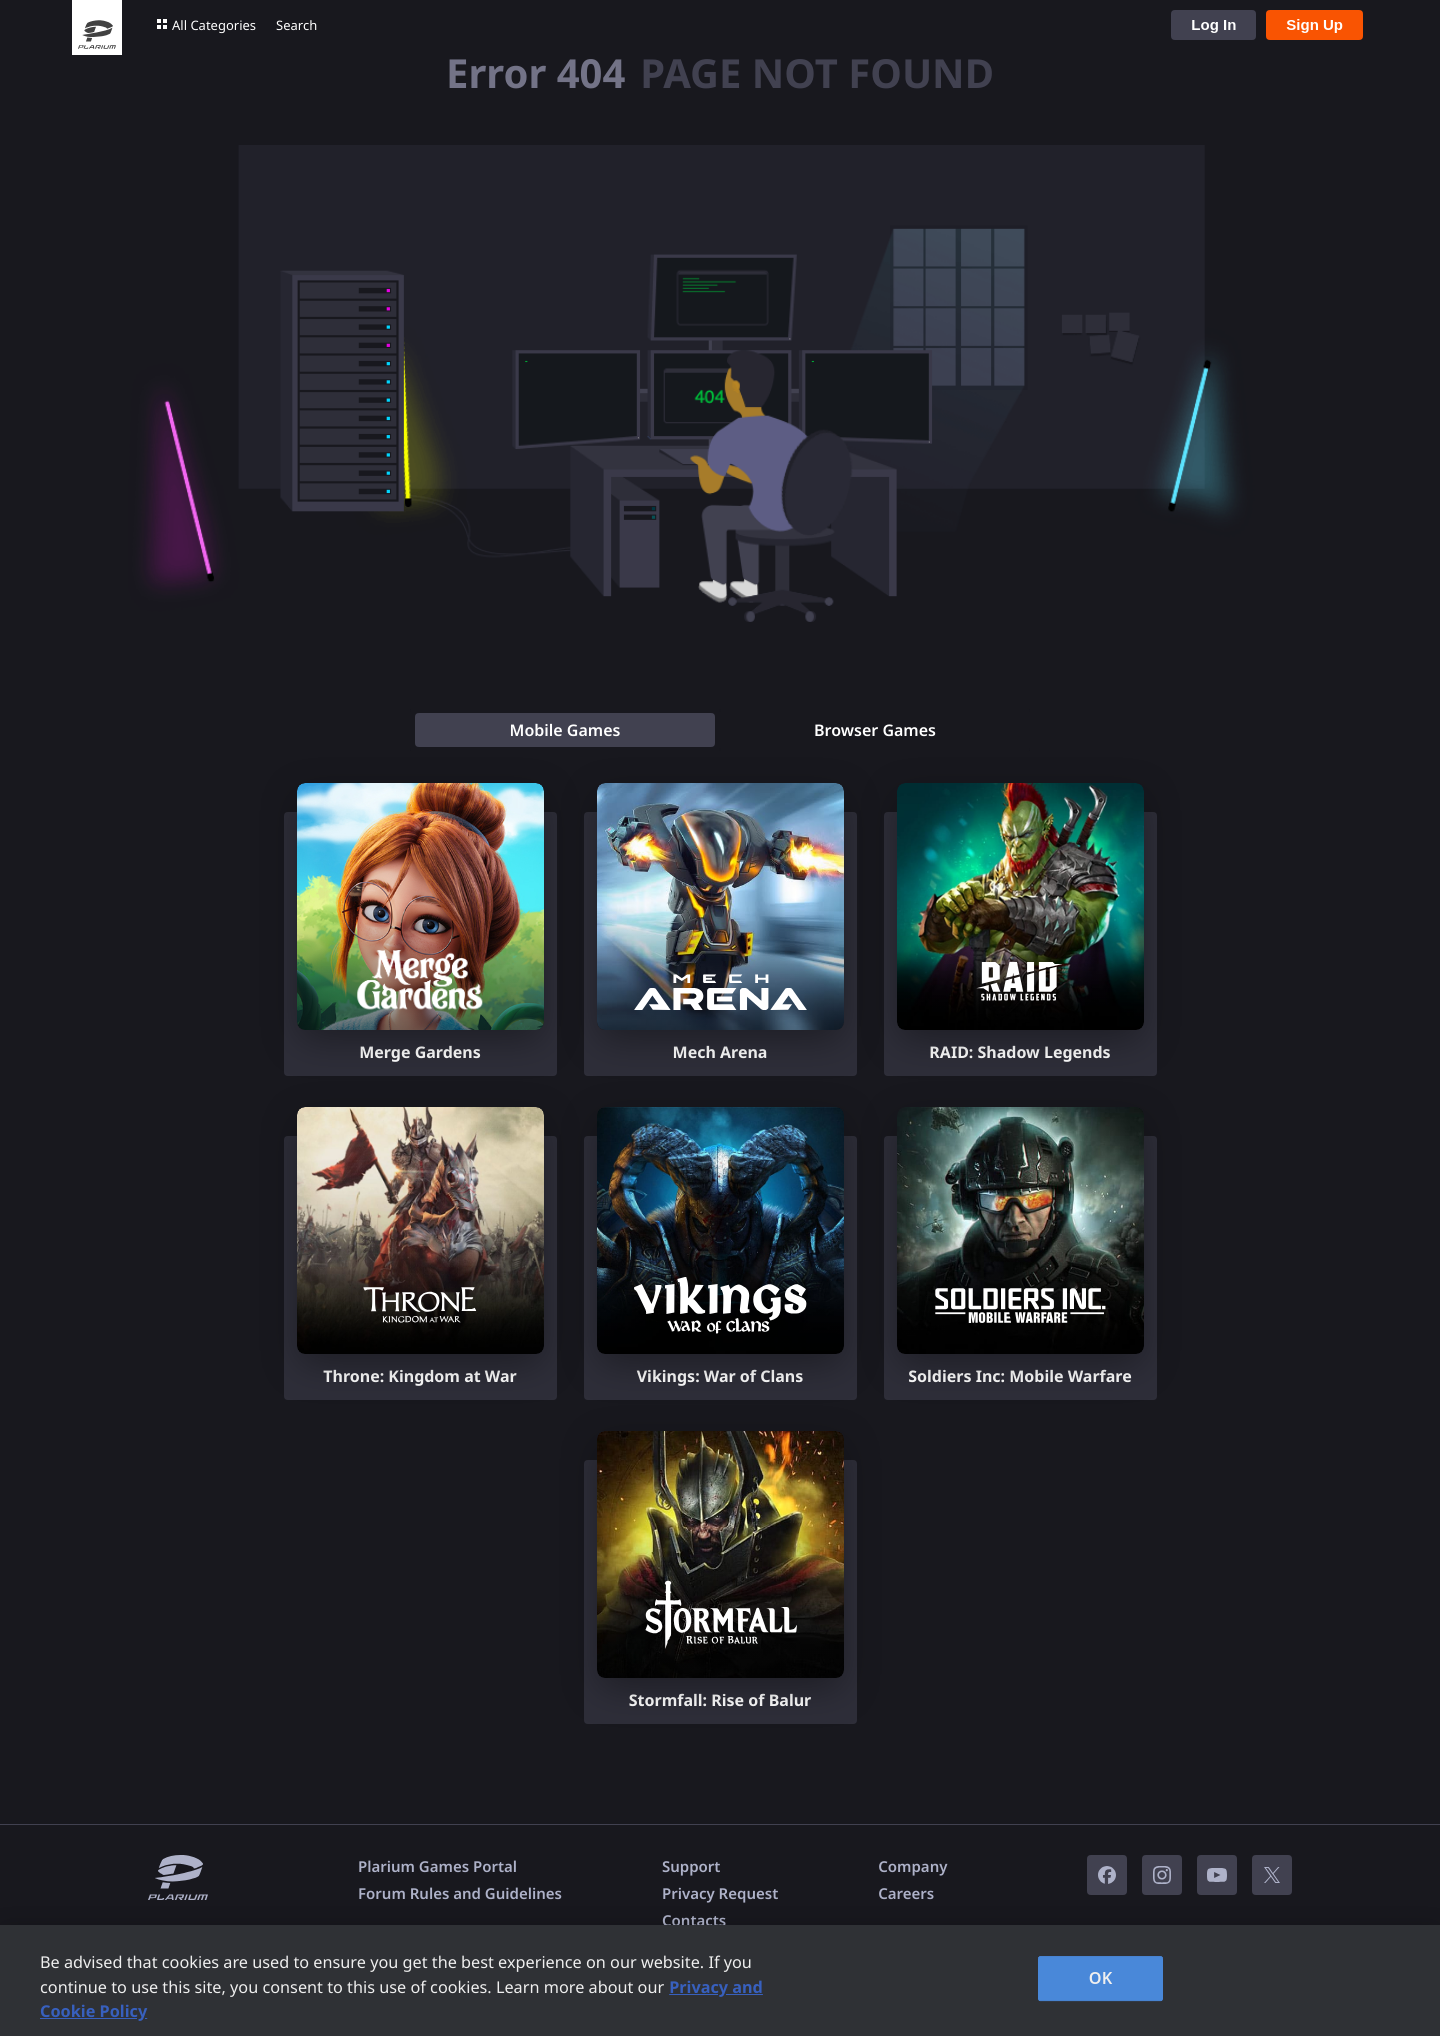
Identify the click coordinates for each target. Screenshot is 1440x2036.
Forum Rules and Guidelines (460, 1894)
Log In (1213, 24)
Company (912, 1867)
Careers (906, 1894)
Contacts (694, 1921)
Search (296, 25)
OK (1101, 1978)
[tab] (565, 730)
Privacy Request (720, 1894)
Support (691, 1867)
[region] (720, 1980)
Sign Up (1314, 24)
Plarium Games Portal (437, 1867)
